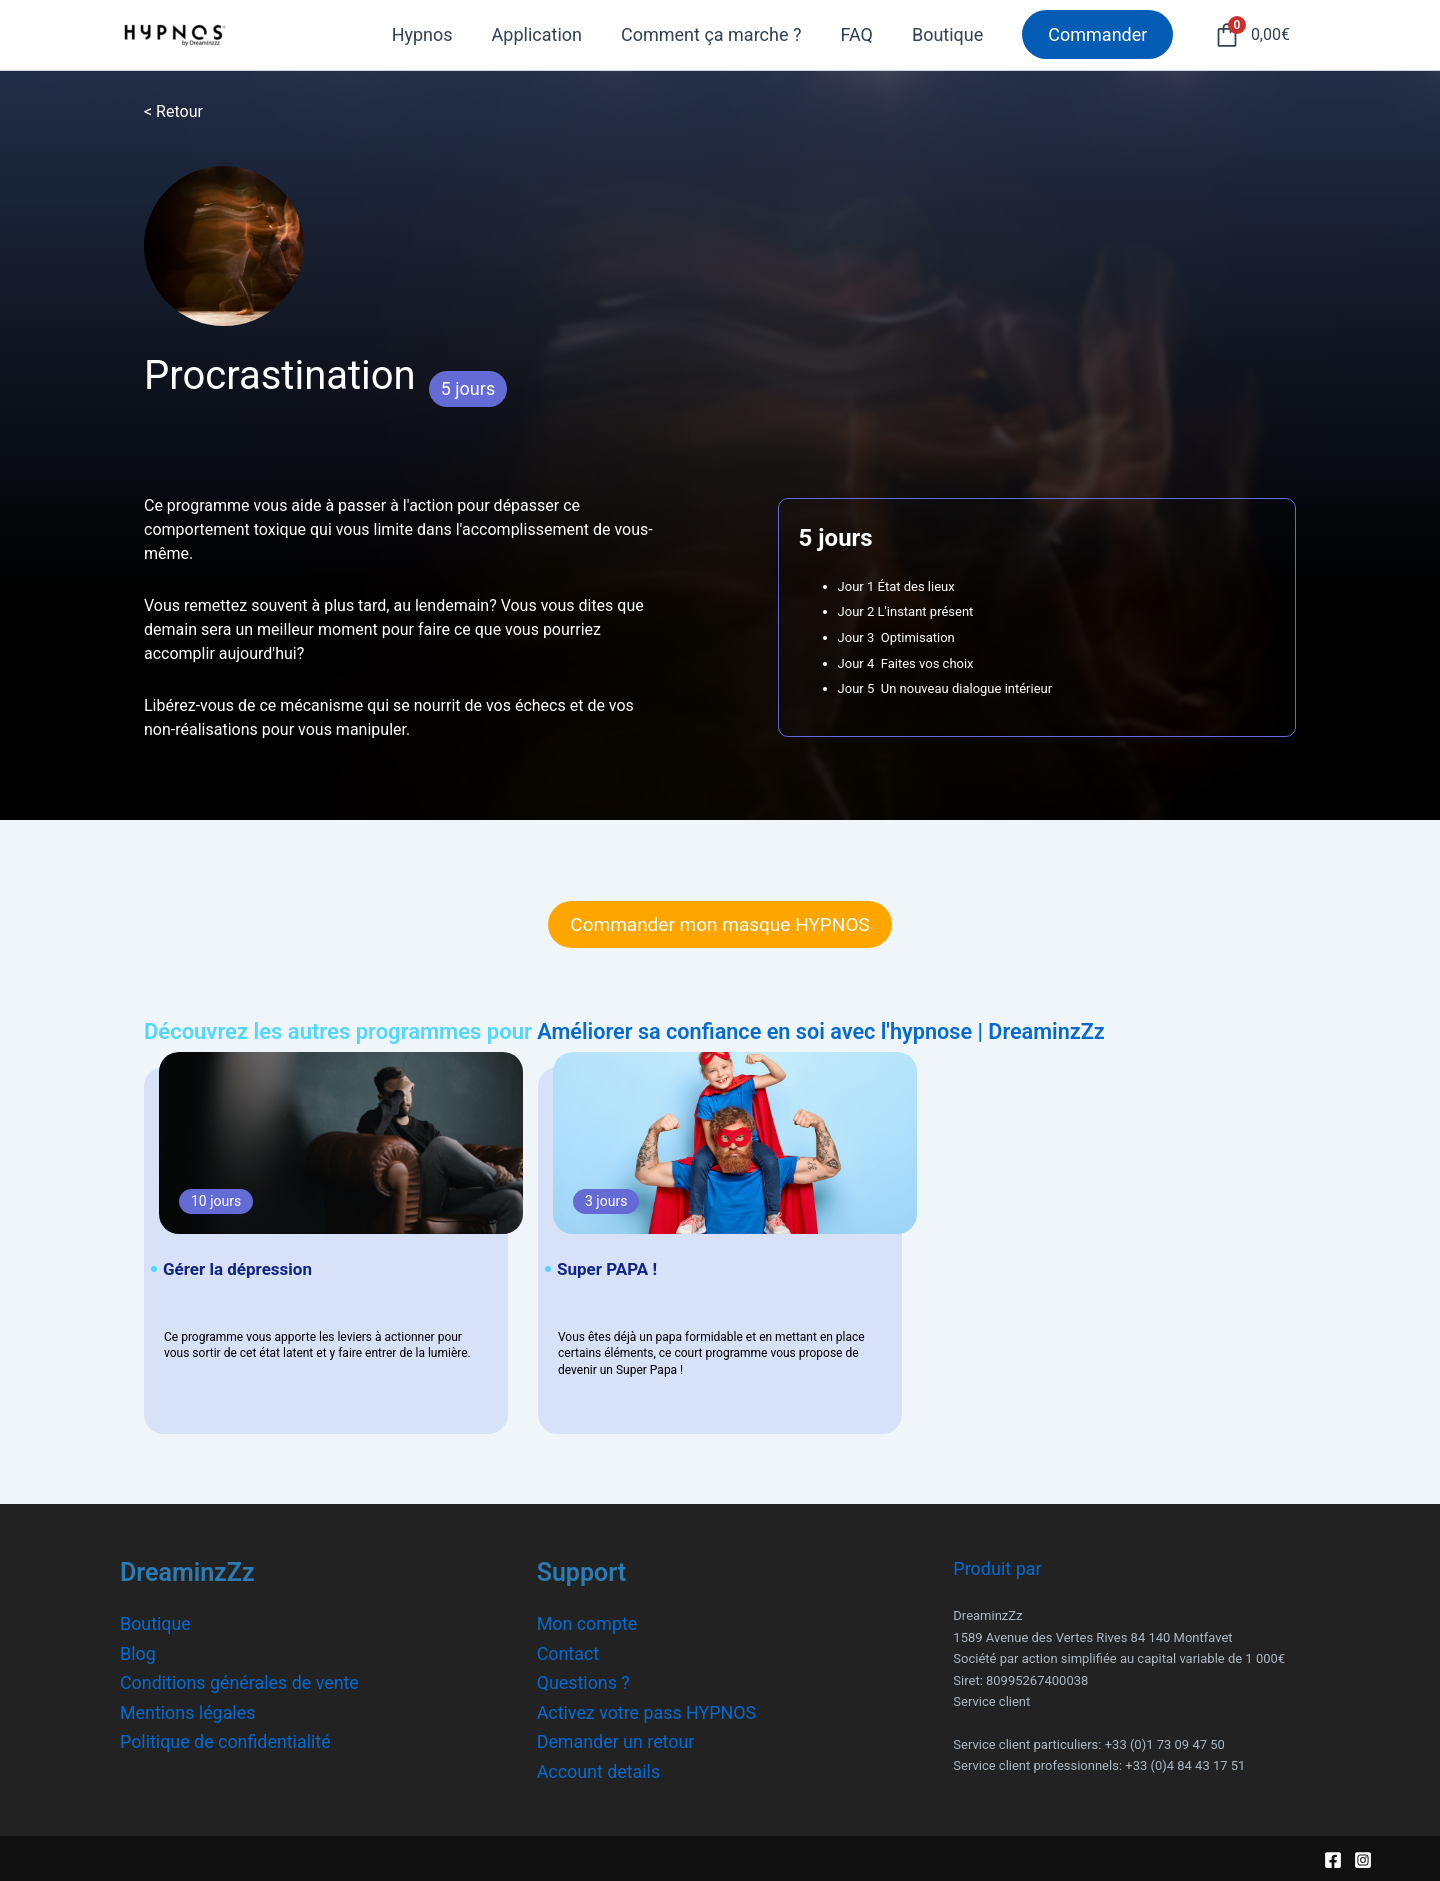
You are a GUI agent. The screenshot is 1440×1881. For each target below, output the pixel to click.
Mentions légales (188, 1711)
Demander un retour (616, 1741)
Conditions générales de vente (240, 1681)
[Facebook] (1333, 1860)
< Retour (173, 111)
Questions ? (584, 1681)
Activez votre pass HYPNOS (647, 1711)
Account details (599, 1770)
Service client (991, 1700)
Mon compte (587, 1622)
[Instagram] (1363, 1860)
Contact (568, 1652)
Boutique (155, 1622)
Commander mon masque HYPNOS (719, 924)
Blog (138, 1652)
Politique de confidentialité (226, 1741)
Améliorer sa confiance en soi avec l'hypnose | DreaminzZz (825, 1031)
